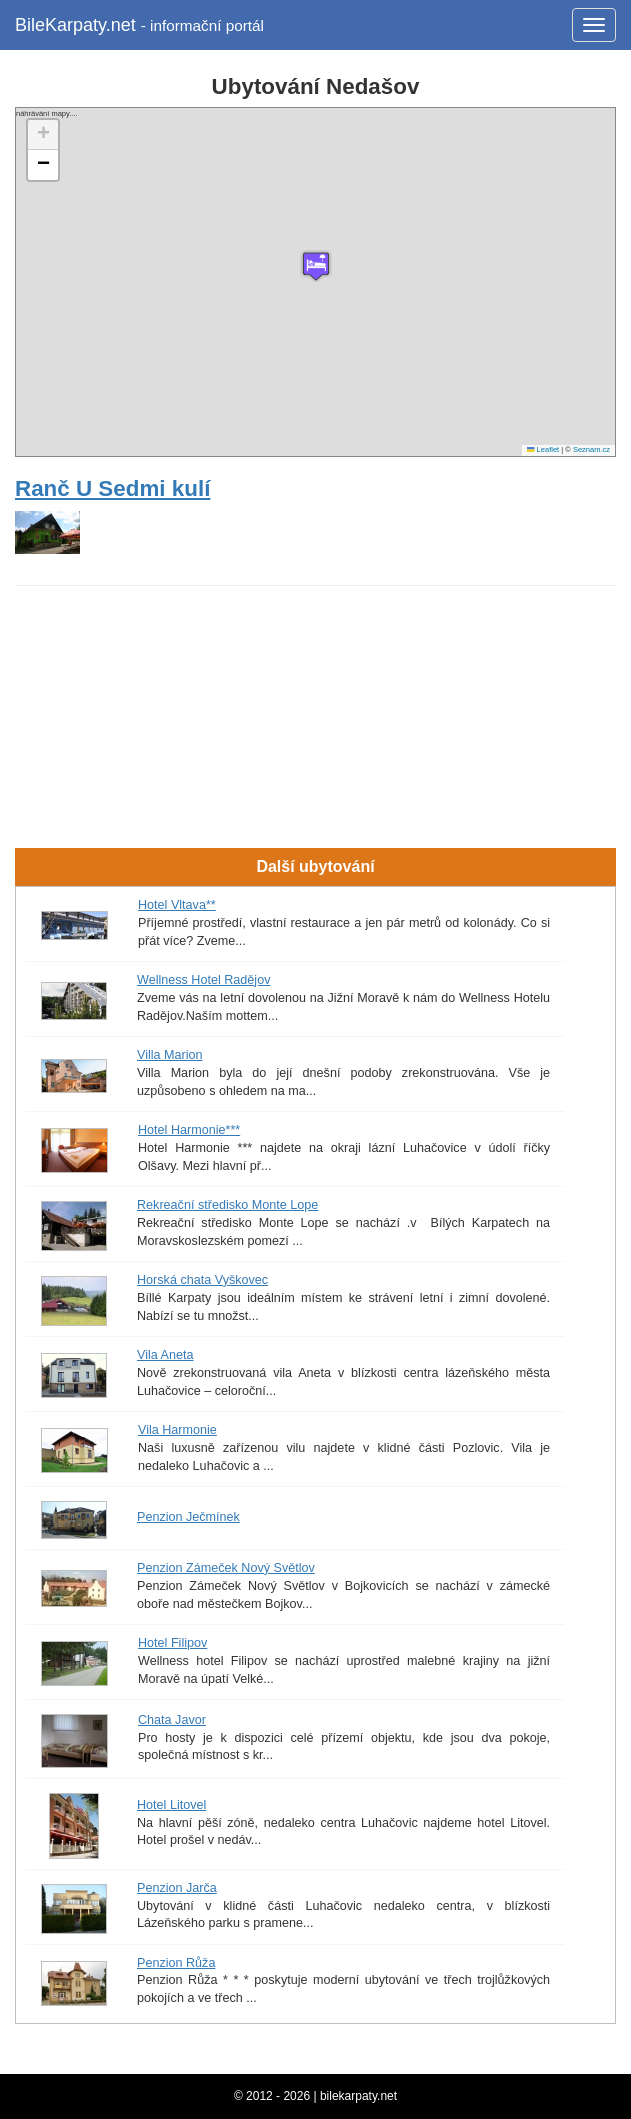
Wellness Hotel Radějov (203, 980)
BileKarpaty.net (139, 25)
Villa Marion (170, 1055)
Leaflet (543, 449)
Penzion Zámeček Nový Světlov (226, 1568)
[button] (316, 266)
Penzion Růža (176, 1963)
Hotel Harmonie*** (189, 1130)
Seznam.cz (591, 449)
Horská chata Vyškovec (202, 1280)
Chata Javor (172, 1720)
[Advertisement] (315, 651)
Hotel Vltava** (177, 905)
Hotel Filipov (172, 1643)
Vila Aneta (165, 1355)
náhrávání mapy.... (313, 282)
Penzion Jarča (177, 1888)
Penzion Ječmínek (188, 1517)
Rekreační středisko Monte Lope (227, 1205)
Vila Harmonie (177, 1430)
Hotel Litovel (171, 1805)
